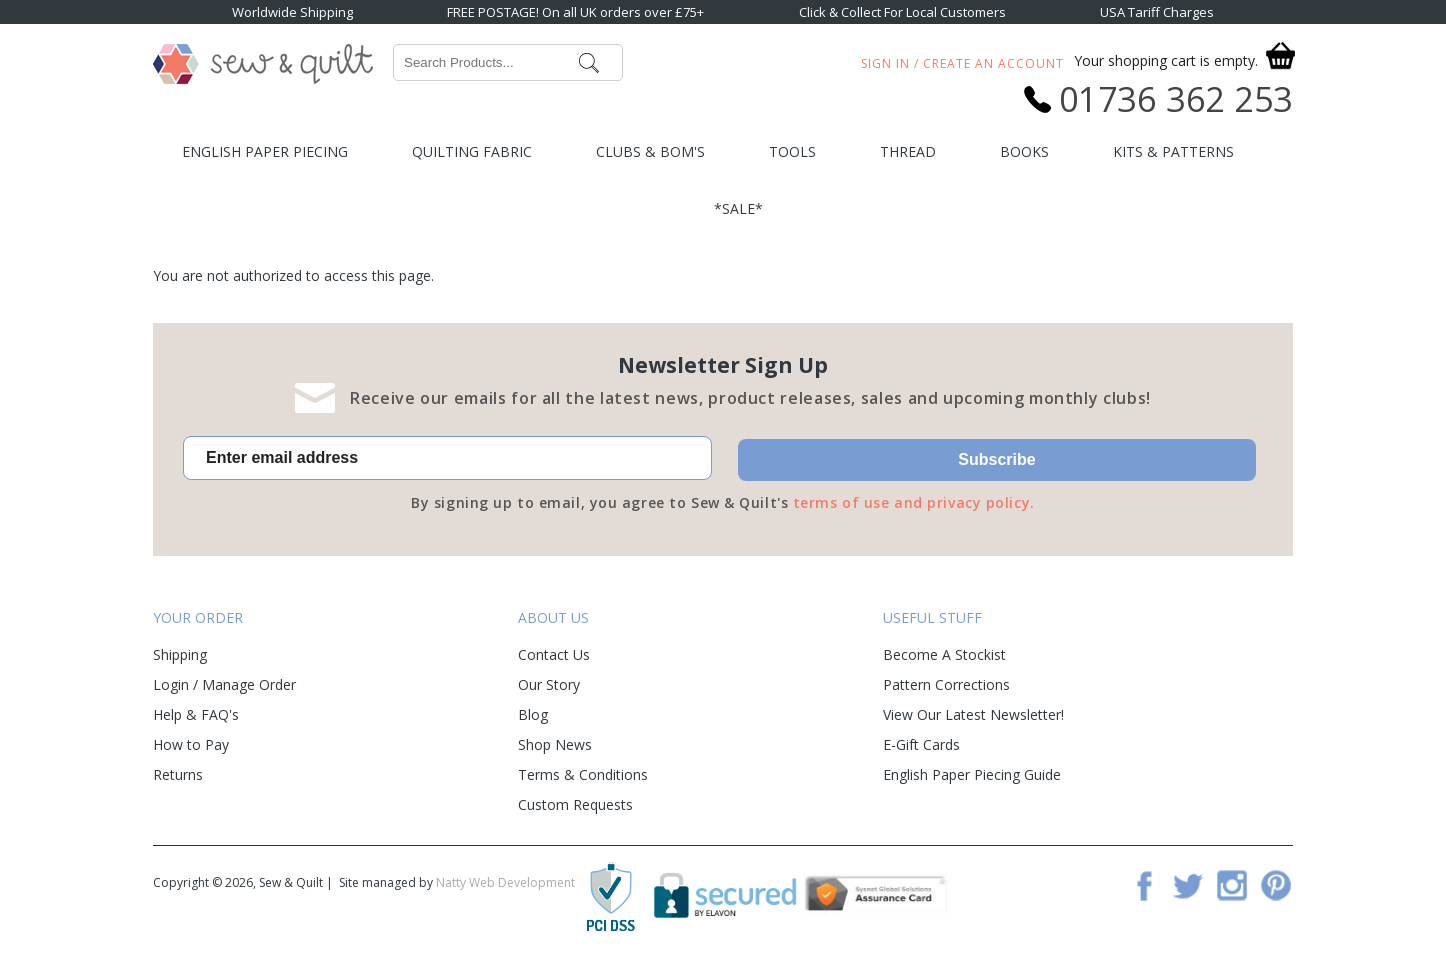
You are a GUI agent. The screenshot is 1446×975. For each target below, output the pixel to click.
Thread (908, 151)
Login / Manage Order (224, 684)
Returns (178, 774)
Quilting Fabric (472, 151)
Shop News (555, 744)
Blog (533, 714)
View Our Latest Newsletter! (973, 714)
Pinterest (1276, 885)
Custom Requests (575, 804)
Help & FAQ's (196, 714)
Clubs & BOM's (650, 151)
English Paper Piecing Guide (972, 774)
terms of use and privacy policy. (914, 502)
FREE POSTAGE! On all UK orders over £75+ (575, 12)
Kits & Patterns (1173, 151)
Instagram (1232, 885)
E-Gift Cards (921, 744)
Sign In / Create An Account (962, 63)
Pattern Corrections (946, 684)
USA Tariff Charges (1157, 12)
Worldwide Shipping (292, 12)
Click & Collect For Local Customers (902, 12)
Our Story (549, 684)
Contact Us (554, 654)
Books (1024, 151)
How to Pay (191, 744)
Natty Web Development (505, 882)
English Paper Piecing (265, 151)
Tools (792, 151)
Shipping (180, 654)
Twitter (1188, 885)
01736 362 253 (1176, 99)
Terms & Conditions (583, 774)
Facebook (1144, 885)
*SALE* (738, 208)
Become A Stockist (944, 654)
